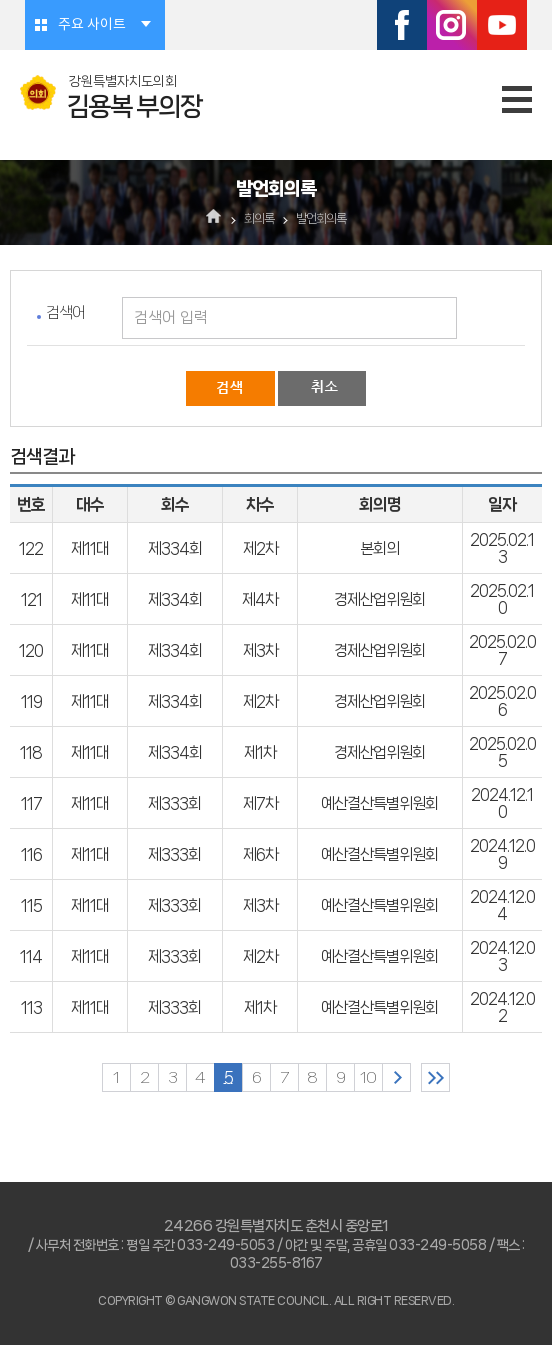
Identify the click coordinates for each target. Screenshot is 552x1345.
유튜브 (502, 25)
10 (368, 1077)
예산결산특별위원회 (379, 803)
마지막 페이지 (435, 1077)
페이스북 (402, 25)
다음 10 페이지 (396, 1077)
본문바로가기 (0, 0)
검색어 (65, 312)
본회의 (379, 548)
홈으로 (214, 218)
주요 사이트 (92, 25)
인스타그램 (452, 25)
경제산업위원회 (379, 599)
